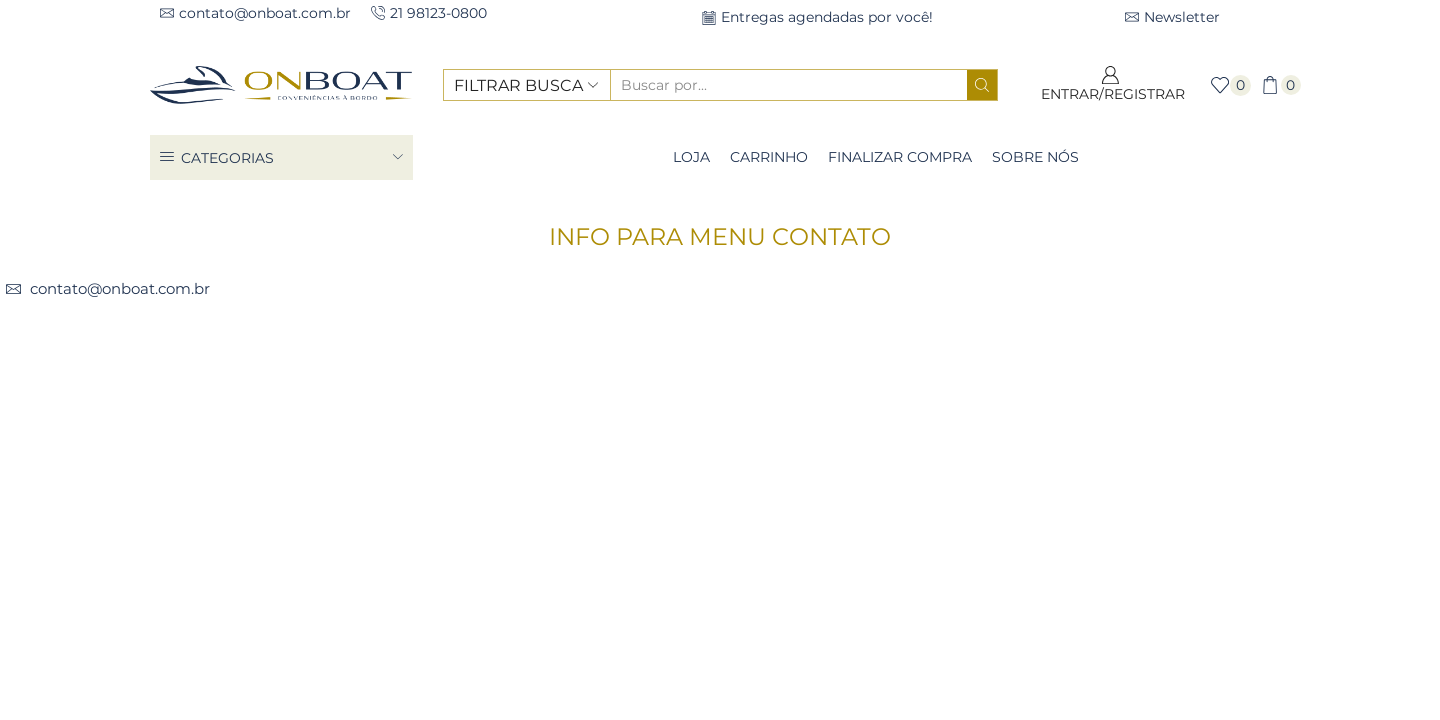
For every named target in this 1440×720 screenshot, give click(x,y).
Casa (689, 214)
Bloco (746, 214)
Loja (691, 157)
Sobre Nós (1035, 157)
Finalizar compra (900, 157)
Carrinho (769, 157)
